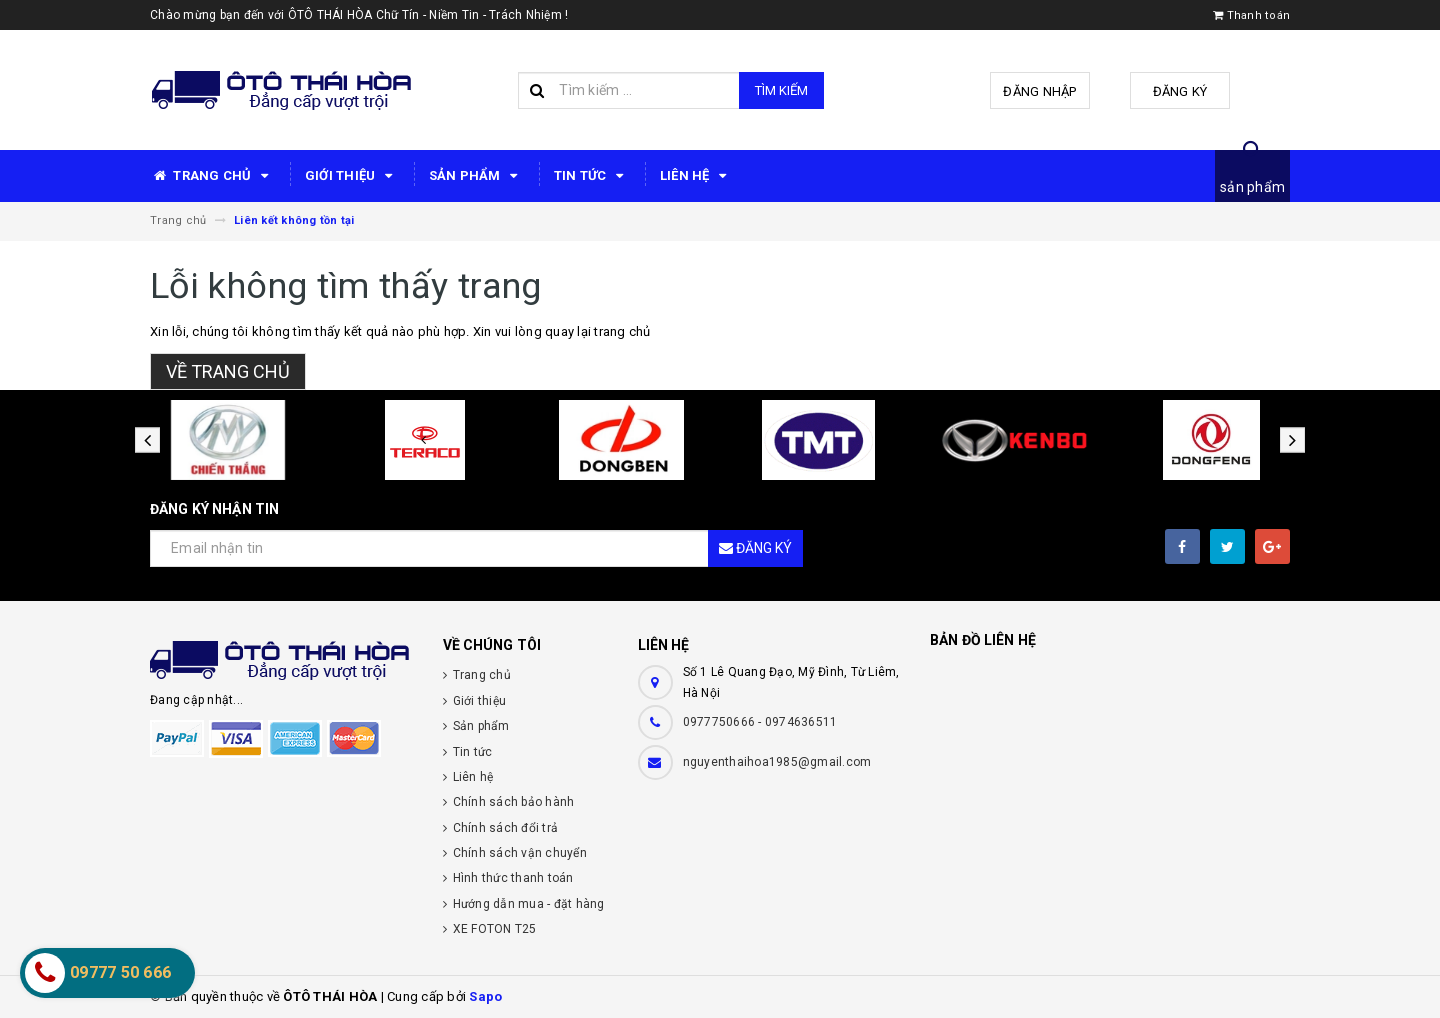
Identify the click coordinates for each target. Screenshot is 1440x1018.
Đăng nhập (1039, 91)
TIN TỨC (592, 176)
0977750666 (721, 722)
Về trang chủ (228, 371)
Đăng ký (1180, 91)
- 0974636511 (797, 722)
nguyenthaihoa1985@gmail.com (777, 762)
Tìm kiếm (781, 90)
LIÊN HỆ (696, 176)
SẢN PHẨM (476, 176)
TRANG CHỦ (212, 176)
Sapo (485, 996)
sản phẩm (1252, 187)
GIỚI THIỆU (352, 176)
